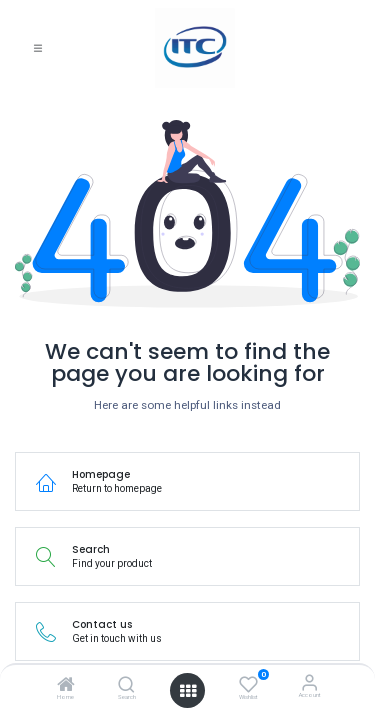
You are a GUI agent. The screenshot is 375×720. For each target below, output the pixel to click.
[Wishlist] (248, 683)
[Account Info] (309, 682)
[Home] (66, 687)
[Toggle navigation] (38, 48)
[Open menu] (188, 691)
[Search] (126, 687)
